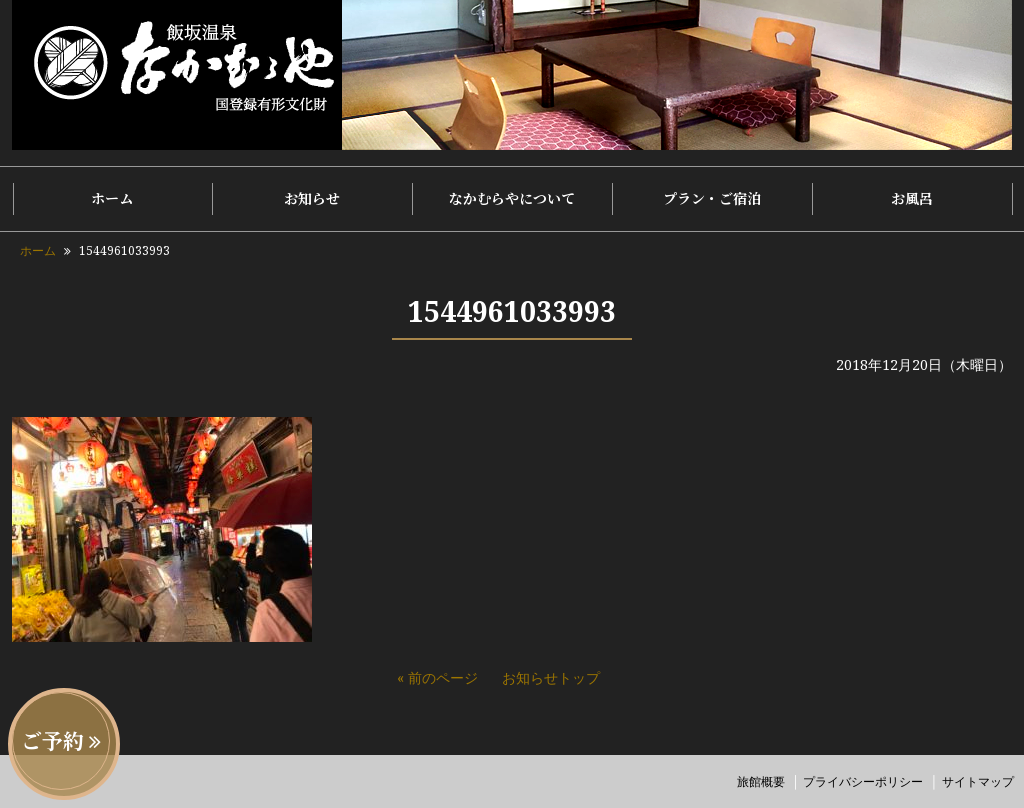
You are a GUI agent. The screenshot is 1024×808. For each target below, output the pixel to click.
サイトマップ (978, 781)
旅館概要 (761, 781)
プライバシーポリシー (863, 781)
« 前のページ (437, 677)
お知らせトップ (551, 677)
